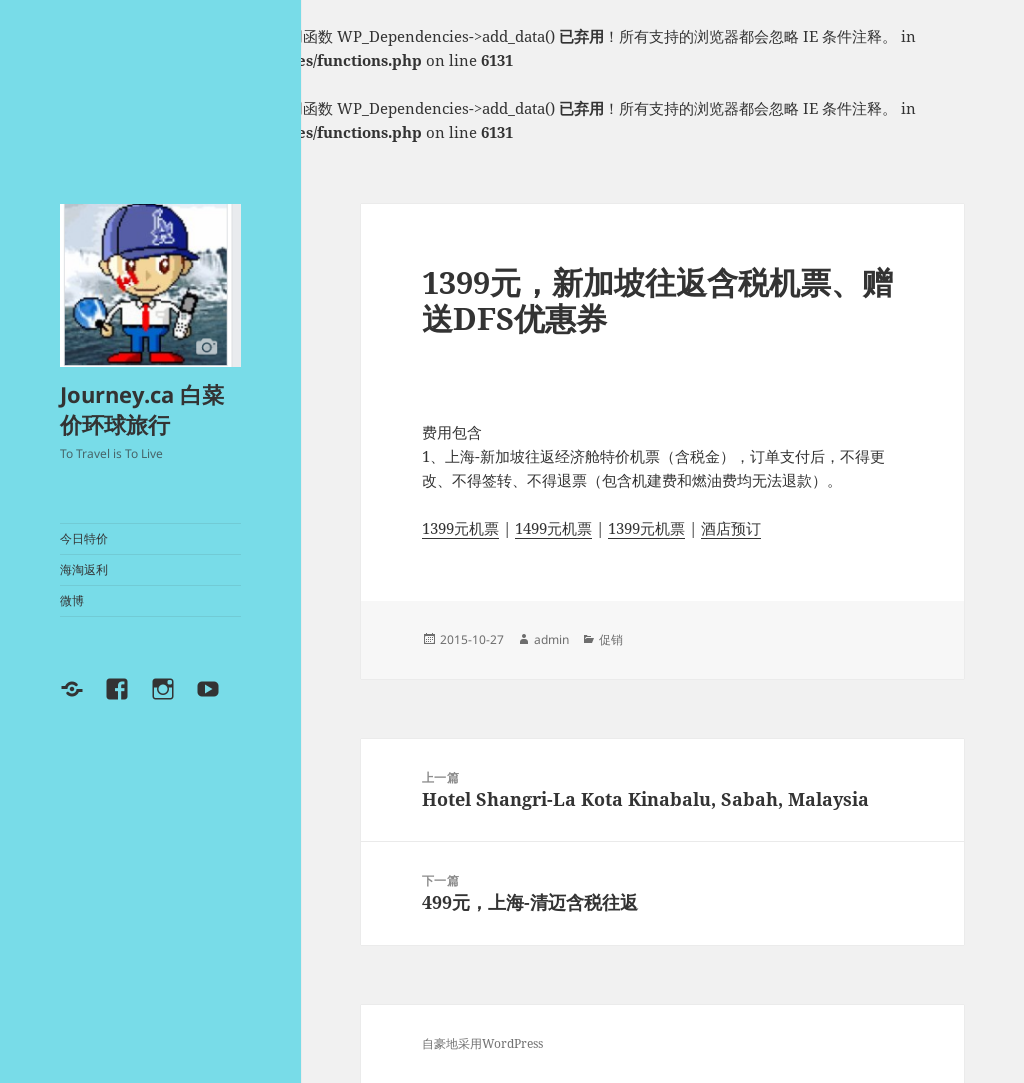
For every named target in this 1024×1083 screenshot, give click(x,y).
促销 (611, 639)
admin (551, 639)
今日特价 (84, 538)
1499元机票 (553, 528)
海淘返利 (84, 569)
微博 (72, 600)
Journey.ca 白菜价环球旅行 (142, 409)
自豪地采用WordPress (482, 1043)
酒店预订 (731, 528)
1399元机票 (460, 528)
